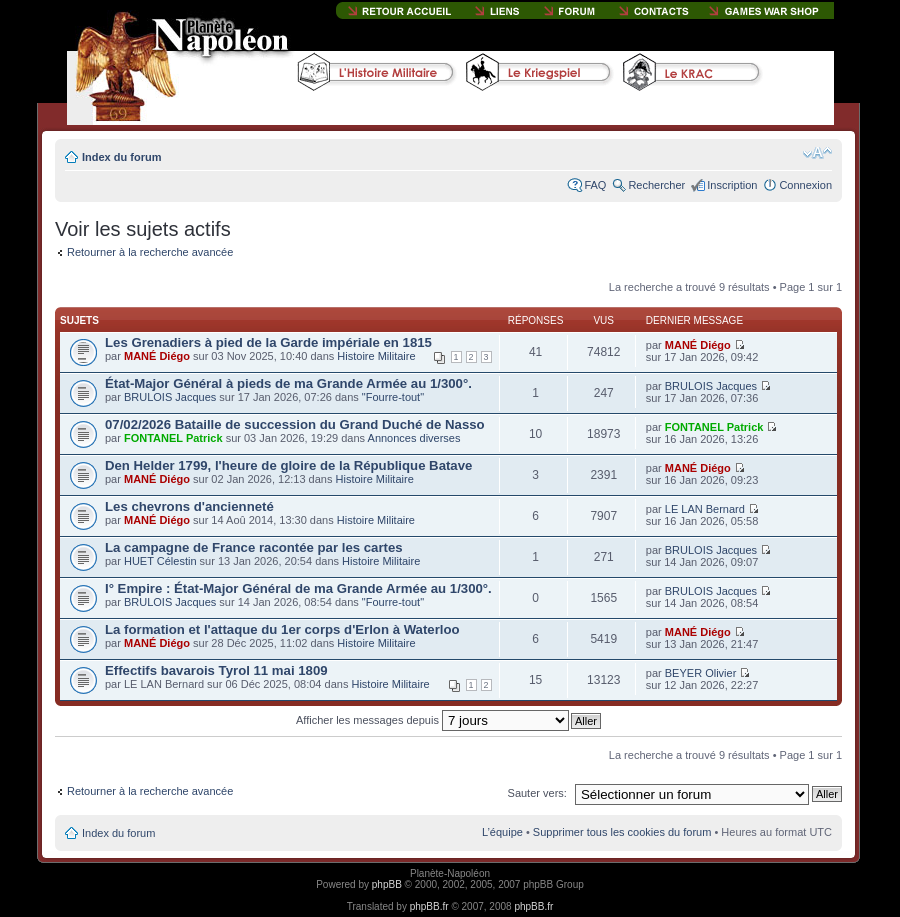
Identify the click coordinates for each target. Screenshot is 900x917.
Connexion (805, 185)
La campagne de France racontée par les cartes (254, 547)
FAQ (595, 185)
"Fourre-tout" (393, 397)
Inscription (732, 185)
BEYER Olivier (701, 673)
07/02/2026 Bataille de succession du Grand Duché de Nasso (295, 424)
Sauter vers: (537, 793)
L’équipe (502, 832)
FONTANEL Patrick (173, 438)
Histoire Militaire (376, 356)
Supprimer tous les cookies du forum (622, 832)
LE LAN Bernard (705, 509)
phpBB (387, 884)
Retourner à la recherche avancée (150, 252)
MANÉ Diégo (157, 356)
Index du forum (121, 157)
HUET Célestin (160, 561)
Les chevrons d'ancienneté (189, 506)
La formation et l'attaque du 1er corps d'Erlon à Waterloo (282, 629)
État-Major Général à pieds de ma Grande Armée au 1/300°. (288, 383)
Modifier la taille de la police (817, 153)
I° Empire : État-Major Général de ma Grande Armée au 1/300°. (298, 588)
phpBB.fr (429, 906)
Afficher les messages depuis (432, 720)
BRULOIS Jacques (170, 397)
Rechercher (656, 185)
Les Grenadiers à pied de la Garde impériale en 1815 (268, 342)
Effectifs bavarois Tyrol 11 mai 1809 (216, 670)
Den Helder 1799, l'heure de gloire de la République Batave (288, 465)
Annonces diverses (414, 438)
